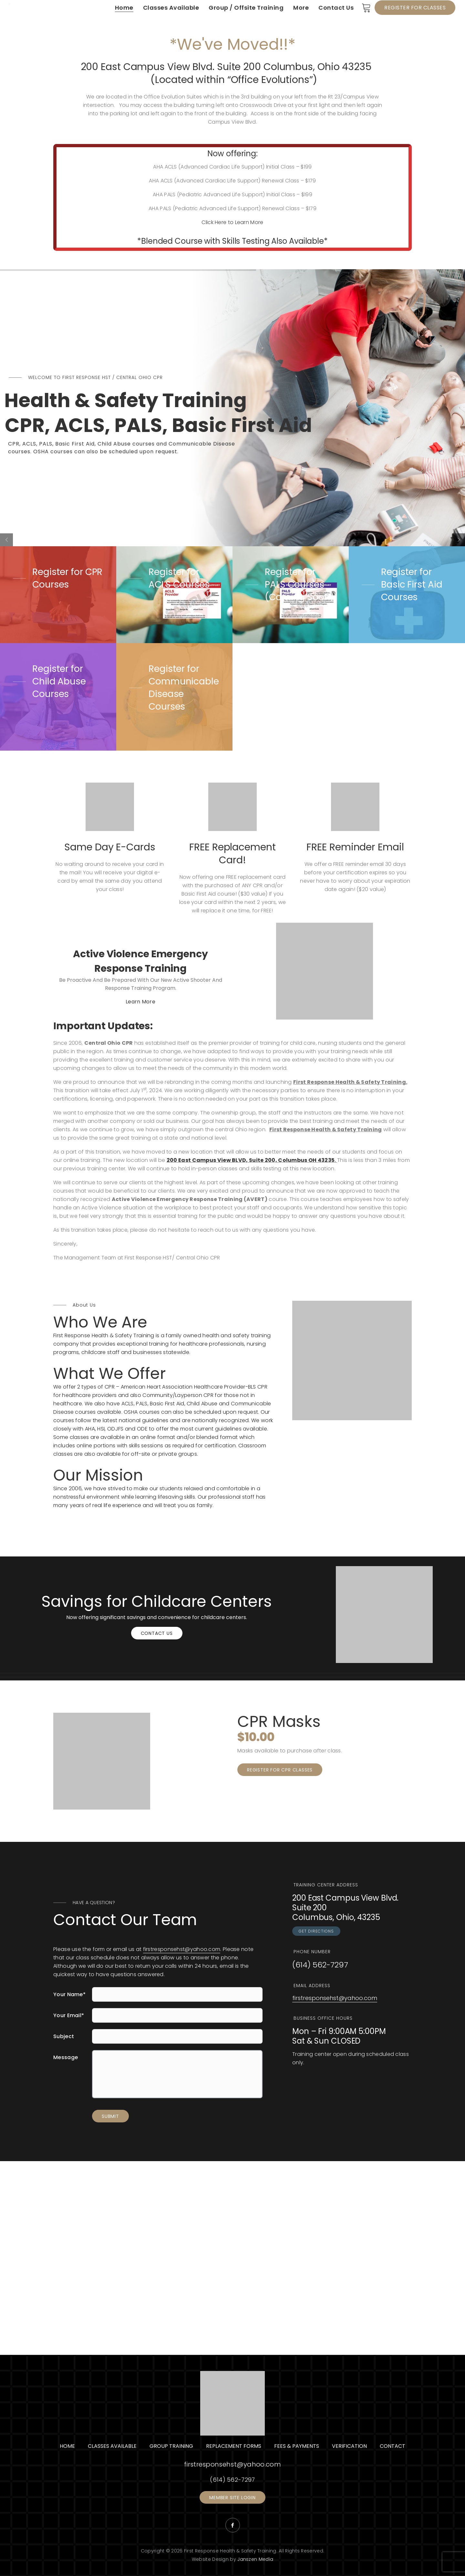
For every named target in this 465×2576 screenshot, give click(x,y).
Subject (63, 2036)
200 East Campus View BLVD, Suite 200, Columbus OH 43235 (251, 1160)
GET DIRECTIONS (316, 1931)
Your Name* (69, 1994)
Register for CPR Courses (67, 578)
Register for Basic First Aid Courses (411, 584)
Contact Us (157, 1633)
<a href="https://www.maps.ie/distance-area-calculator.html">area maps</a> (232, 2258)
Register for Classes (415, 7)
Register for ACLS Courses (179, 578)
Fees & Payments (296, 2446)
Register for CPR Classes (280, 1770)
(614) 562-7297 (320, 1964)
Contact (392, 2446)
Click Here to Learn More (232, 222)
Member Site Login (232, 2497)
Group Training (171, 2446)
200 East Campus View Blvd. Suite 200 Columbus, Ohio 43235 (226, 67)
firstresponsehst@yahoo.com (182, 1949)
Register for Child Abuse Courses (59, 681)
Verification (349, 2446)
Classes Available (112, 2446)
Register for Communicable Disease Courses (184, 687)
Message (65, 2057)
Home (67, 2446)
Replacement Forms (233, 2446)
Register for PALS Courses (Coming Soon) (299, 584)
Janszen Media (255, 2559)
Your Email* (68, 2015)
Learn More (140, 1001)
